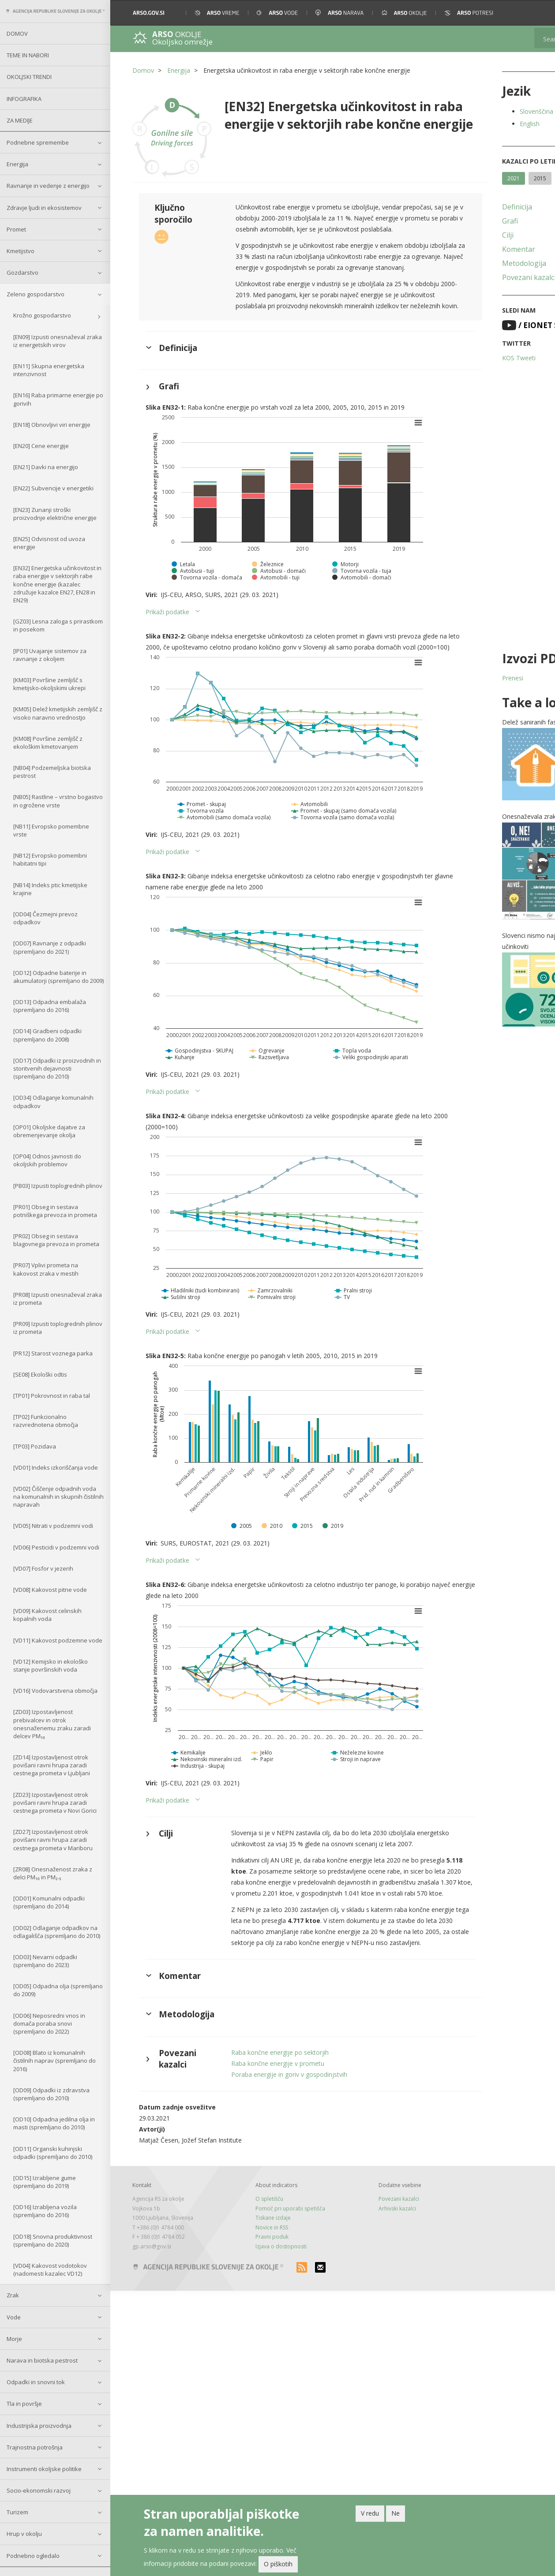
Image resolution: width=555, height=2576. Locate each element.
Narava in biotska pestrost (42, 2360)
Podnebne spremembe (38, 142)
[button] (536, 12)
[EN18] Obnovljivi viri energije (51, 425)
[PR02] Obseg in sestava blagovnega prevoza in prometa (56, 1240)
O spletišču (253, 2264)
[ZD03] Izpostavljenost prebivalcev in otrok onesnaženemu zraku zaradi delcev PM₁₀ (52, 1724)
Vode (14, 2317)
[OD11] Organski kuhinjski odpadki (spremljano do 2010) (52, 2153)
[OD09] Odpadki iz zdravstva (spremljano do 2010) (51, 2094)
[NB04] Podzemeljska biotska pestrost (52, 772)
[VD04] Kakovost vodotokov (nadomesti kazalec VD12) (50, 2269)
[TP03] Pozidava (34, 1446)
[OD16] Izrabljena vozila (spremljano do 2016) (45, 2211)
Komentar (471, 249)
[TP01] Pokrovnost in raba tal (51, 1396)
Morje (14, 2339)
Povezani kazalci (481, 277)
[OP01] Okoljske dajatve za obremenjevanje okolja (49, 1131)
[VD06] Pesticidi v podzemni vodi (56, 1547)
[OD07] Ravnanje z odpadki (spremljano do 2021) (49, 947)
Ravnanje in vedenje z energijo (48, 186)
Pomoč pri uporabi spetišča (274, 2273)
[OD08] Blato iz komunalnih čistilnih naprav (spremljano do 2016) (54, 2060)
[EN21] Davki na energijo (45, 467)
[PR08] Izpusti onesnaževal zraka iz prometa (57, 1299)
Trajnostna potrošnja (35, 2447)
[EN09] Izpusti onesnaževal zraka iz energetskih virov (57, 341)
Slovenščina (489, 111)
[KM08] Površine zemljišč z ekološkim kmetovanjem (47, 742)
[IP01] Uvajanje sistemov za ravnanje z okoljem (49, 655)
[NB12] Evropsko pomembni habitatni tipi (50, 859)
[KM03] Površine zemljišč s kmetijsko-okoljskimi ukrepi (49, 684)
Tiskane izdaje (257, 2283)
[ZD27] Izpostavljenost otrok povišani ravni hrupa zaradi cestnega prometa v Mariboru (53, 1840)
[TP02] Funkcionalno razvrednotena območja (45, 1421)
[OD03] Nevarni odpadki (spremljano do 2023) (45, 1961)
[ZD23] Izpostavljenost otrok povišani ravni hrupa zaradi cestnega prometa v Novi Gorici (55, 1802)
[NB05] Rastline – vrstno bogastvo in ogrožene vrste (58, 801)
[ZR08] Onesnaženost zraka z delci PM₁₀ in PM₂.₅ (52, 1873)
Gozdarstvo (22, 272)
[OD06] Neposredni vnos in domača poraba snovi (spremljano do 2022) (49, 2023)
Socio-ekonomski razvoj (39, 2490)
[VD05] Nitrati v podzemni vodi (53, 1526)
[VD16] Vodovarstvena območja (55, 1691)
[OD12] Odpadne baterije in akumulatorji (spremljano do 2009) (58, 977)
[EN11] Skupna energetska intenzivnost (48, 370)
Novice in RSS (256, 2292)
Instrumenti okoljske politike (44, 2469)
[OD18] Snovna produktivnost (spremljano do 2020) (52, 2240)
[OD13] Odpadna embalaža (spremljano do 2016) (49, 1006)
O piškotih (278, 2564)
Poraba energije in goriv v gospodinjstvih (277, 2139)
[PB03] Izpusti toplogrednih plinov (57, 1186)
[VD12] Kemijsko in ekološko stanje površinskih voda (50, 1665)
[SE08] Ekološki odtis (40, 1374)
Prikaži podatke (167, 633)
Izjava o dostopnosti (265, 2311)
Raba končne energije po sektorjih (268, 2117)
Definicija (469, 207)
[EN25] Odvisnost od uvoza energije (49, 543)
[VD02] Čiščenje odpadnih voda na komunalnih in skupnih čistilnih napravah (58, 1496)
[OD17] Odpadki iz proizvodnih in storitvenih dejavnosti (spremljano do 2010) (57, 1068)
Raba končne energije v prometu (265, 2128)
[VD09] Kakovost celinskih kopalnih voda (47, 1615)
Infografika (24, 99)
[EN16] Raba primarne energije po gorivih (58, 399)
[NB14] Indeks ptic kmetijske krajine (50, 889)
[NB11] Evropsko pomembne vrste (51, 830)
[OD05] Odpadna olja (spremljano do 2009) (58, 1990)
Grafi (462, 221)
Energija (17, 164)
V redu (370, 2513)
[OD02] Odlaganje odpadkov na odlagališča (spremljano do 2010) (56, 1932)
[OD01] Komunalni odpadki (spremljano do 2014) (49, 1902)
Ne (395, 2513)
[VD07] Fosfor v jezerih (43, 1568)
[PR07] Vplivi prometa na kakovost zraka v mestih (46, 1269)
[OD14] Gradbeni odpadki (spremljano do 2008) (47, 1035)
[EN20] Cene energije (41, 446)
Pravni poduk (256, 2302)
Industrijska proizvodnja (39, 2426)
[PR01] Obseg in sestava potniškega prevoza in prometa (55, 1211)
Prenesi (465, 678)
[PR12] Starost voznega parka (53, 1353)
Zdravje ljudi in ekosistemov (44, 208)
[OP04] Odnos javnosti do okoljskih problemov (47, 1160)
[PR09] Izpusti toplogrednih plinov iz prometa (57, 1328)
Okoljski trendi (29, 77)
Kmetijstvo (20, 251)
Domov (17, 33)
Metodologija (476, 263)
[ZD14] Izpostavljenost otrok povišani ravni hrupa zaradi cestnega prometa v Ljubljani (51, 1765)
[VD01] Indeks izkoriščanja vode (55, 1467)
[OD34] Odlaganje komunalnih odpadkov (53, 1101)
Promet (16, 229)
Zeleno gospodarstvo (35, 294)
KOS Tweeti (471, 358)
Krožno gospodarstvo (42, 315)
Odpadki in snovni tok (36, 2382)
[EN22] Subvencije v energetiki (53, 488)
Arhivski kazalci (366, 2273)
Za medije (20, 120)
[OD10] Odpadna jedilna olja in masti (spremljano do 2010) (54, 2123)
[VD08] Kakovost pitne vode (50, 1590)
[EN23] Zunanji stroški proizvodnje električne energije (55, 514)
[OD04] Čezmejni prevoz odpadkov (45, 918)
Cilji (460, 235)
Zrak (13, 2295)
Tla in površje (24, 2404)
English (482, 123)
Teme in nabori (28, 55)
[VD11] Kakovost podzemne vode (57, 1640)
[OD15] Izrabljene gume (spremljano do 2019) (44, 2182)
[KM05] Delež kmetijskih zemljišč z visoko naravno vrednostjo (57, 713)
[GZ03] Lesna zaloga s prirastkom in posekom (58, 625)
